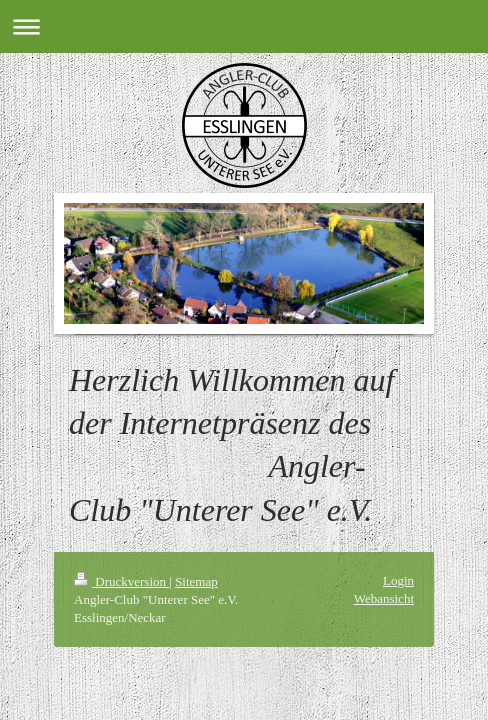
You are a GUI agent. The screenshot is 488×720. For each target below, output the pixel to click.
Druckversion (121, 581)
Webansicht (384, 598)
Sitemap (196, 581)
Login (398, 580)
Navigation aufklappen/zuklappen (244, 26)
